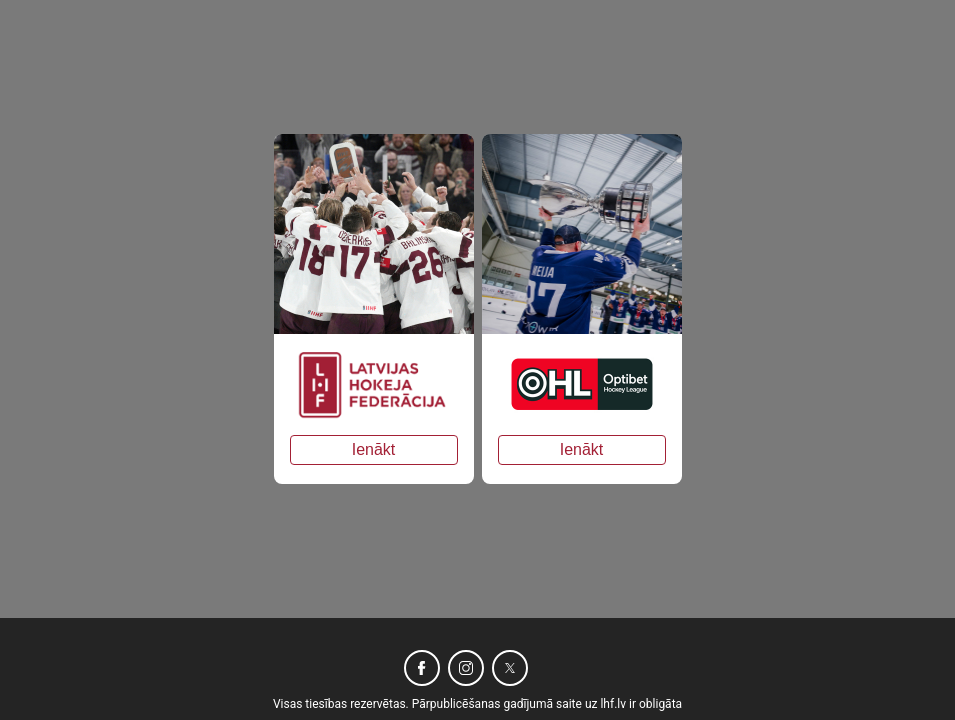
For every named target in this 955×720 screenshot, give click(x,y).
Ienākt (374, 449)
